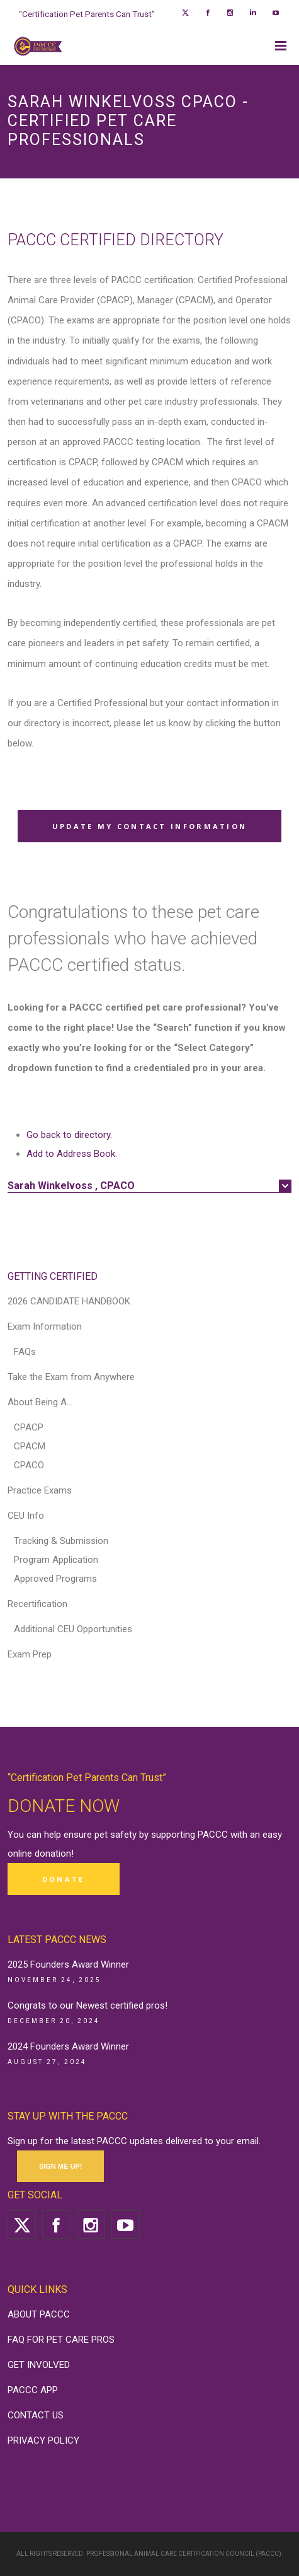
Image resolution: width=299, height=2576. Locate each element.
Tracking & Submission (61, 1540)
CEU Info (26, 1515)
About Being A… (40, 1402)
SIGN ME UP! (60, 2166)
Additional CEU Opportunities (73, 1629)
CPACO (29, 1465)
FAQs (25, 1351)
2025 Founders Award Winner (68, 1964)
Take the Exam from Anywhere (71, 1377)
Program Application (56, 1559)
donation (53, 1853)
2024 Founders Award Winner (68, 2046)
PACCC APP (33, 2390)
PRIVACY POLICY (43, 2440)
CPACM (29, 1446)
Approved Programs (55, 1578)
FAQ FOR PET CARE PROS (61, 2339)
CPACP (28, 1427)
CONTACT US (36, 2415)
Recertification (37, 1604)
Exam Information (45, 1326)
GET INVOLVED (39, 2364)
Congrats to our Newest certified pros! (87, 2005)
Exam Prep (30, 1654)
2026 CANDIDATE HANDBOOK (69, 1301)
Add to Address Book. (71, 1153)
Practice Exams (40, 1490)
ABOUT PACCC (39, 2314)
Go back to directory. (69, 1134)
